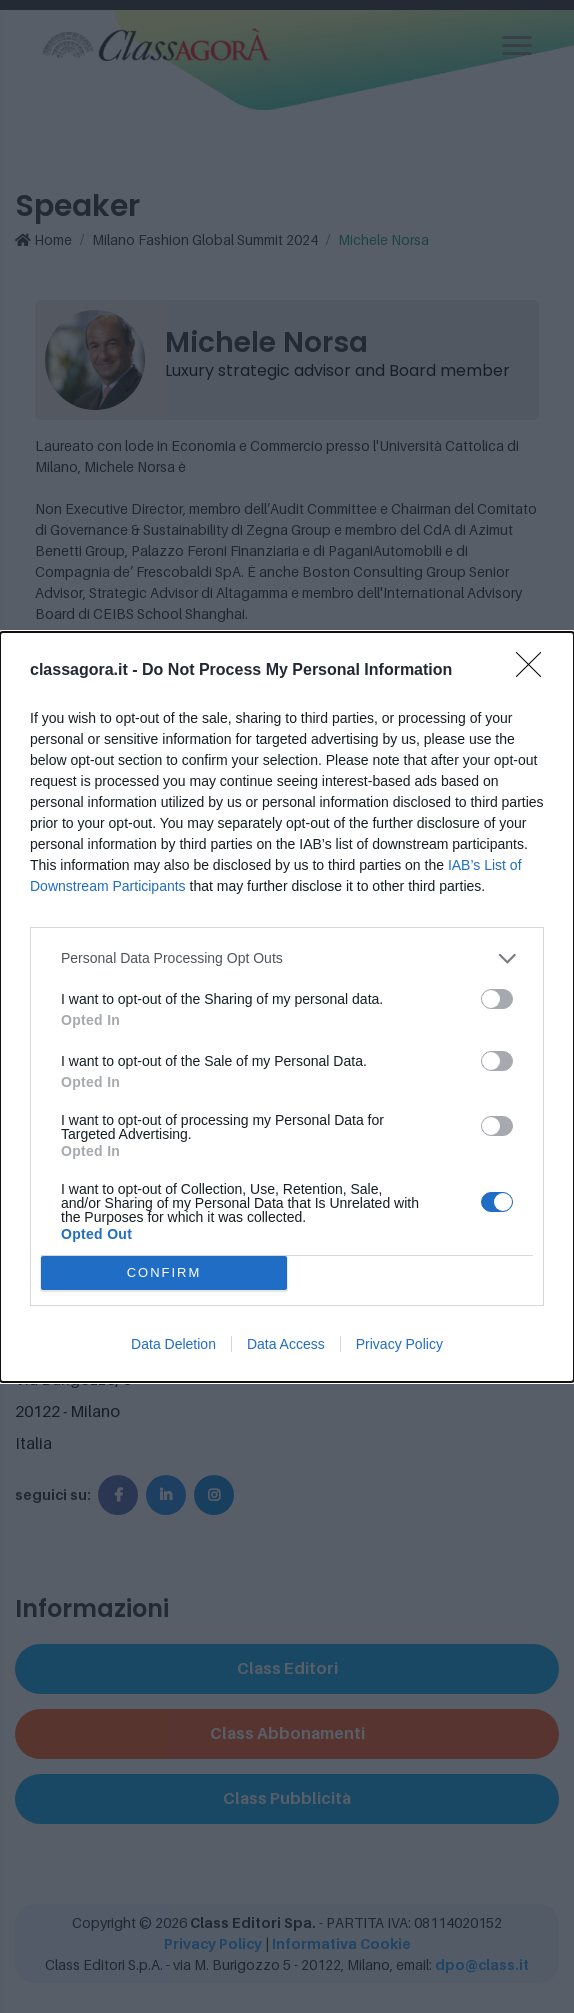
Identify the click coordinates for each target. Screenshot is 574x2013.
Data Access (286, 1344)
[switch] (497, 999)
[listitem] (287, 958)
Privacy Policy (399, 1344)
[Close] (535, 671)
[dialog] (287, 1007)
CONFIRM (164, 1272)
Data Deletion (173, 1344)
